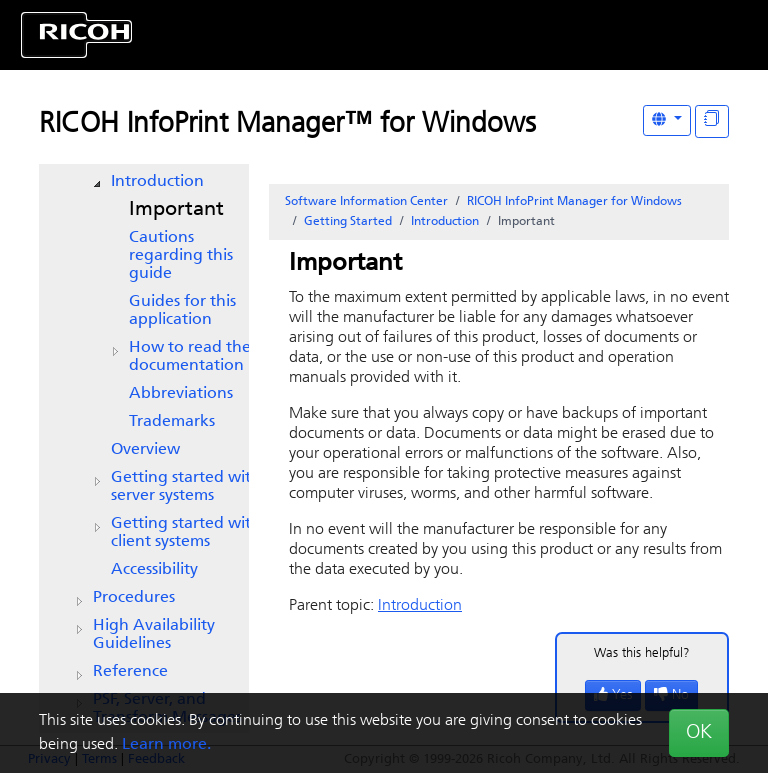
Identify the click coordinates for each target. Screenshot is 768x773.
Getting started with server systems (186, 487)
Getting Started (348, 222)
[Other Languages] (667, 120)
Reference (130, 672)
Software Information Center (366, 202)
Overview (145, 450)
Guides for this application (182, 311)
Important (176, 210)
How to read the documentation (190, 357)
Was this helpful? (642, 653)
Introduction (157, 182)
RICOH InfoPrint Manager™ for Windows (287, 125)
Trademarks (172, 422)
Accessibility (154, 570)
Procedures (134, 598)
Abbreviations (181, 394)
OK (699, 733)
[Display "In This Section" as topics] (712, 121)
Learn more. (166, 745)
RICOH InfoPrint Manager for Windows (574, 202)
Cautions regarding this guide (181, 256)
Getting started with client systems (186, 533)
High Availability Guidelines (154, 635)
